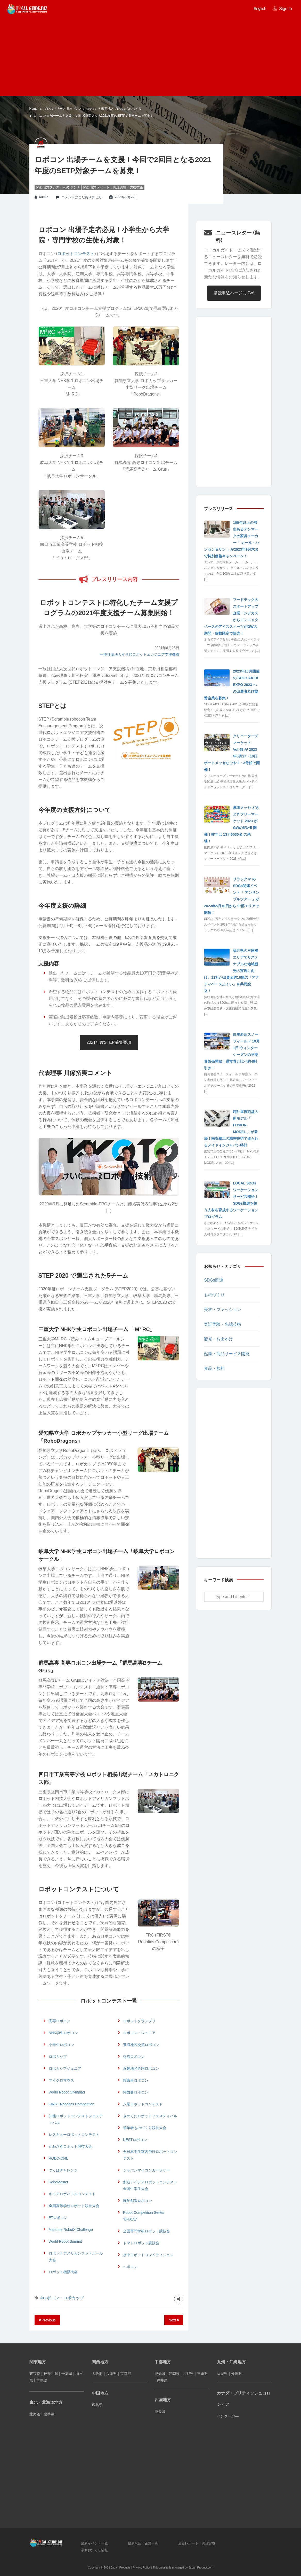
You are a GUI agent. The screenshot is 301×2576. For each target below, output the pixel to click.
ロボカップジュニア (65, 2068)
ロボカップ (58, 2057)
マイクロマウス (61, 2080)
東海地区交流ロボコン (141, 2045)
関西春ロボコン (135, 2092)
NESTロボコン (135, 2140)
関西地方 (100, 2362)
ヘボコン (130, 2267)
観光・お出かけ (218, 1339)
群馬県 (41, 2380)
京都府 (125, 2374)
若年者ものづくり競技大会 (144, 2128)
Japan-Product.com (201, 2567)
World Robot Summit (65, 2241)
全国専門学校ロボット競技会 (146, 2231)
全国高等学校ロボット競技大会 (74, 2206)
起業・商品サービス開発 (226, 1354)
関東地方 (37, 2362)
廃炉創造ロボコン (137, 2201)
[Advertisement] (150, 55)
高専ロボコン (59, 2021)
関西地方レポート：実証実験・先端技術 (113, 187)
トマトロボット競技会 (141, 2243)
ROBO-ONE (58, 2158)
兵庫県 (111, 2374)
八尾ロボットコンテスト (143, 2104)
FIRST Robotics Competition (71, 2104)
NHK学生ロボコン (63, 2033)
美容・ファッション (222, 1309)
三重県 (202, 2374)
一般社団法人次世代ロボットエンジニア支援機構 (139, 654)
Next (173, 2320)
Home (33, 108)
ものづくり (214, 1295)
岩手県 (49, 2414)
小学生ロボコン (61, 2045)
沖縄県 (236, 2374)
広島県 (97, 2405)
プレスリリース (55, 108)
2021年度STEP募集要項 (108, 1042)
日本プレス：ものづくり (83, 108)
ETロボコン (58, 2218)
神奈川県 (51, 2374)
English (260, 8)
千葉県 (66, 2374)
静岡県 (174, 2374)
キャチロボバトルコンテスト (72, 2194)
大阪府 (97, 2374)
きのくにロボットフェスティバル (150, 2116)
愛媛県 (159, 2411)
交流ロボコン (134, 2057)
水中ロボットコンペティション (148, 2255)
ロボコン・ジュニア (139, 2033)
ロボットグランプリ (139, 2021)
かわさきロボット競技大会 (70, 2146)
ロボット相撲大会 (63, 2272)
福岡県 (222, 2374)
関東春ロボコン (135, 2080)
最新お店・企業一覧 (143, 2543)
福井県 (162, 2380)
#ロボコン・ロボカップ (62, 2298)
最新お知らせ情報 (94, 2550)
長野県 (188, 2374)
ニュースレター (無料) (238, 236)
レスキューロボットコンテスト (74, 2134)
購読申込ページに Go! (234, 293)
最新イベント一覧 (94, 2543)
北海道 (34, 2414)
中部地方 (162, 2362)
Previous (47, 2320)
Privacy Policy (141, 2567)
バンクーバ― (228, 2416)
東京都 (34, 2374)
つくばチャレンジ (63, 2170)
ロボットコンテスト (75, 253)
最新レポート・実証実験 (196, 2543)
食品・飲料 (214, 1368)
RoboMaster (58, 2182)
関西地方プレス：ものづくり (121, 108)
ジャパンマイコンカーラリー (146, 2170)
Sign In (285, 8)
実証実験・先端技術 (222, 1324)
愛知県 (159, 2374)
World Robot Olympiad (67, 2092)
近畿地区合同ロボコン (141, 2068)
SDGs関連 (213, 1280)
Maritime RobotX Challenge (71, 2229)
